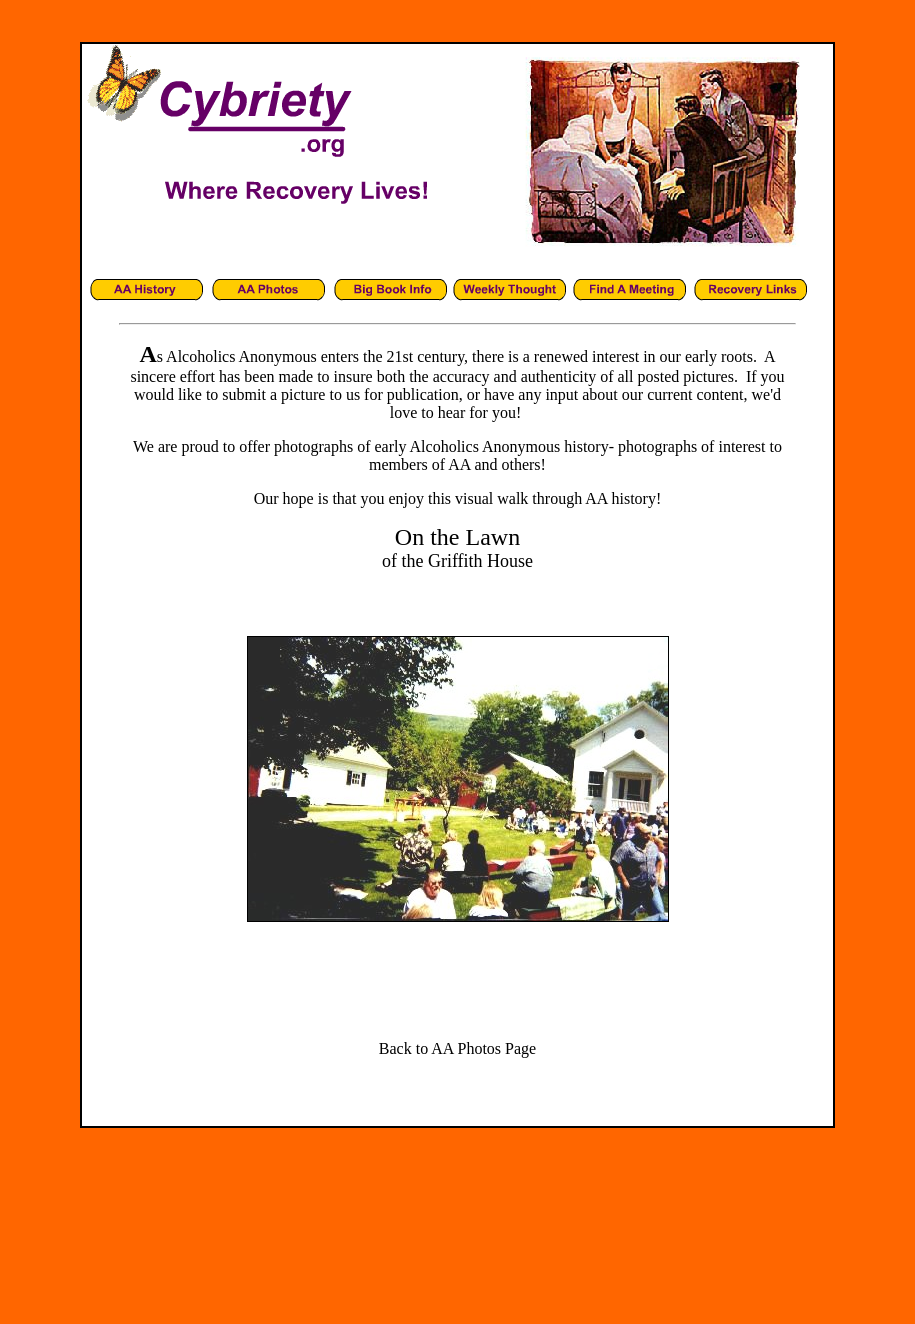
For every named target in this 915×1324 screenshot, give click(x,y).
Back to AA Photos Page (457, 1048)
